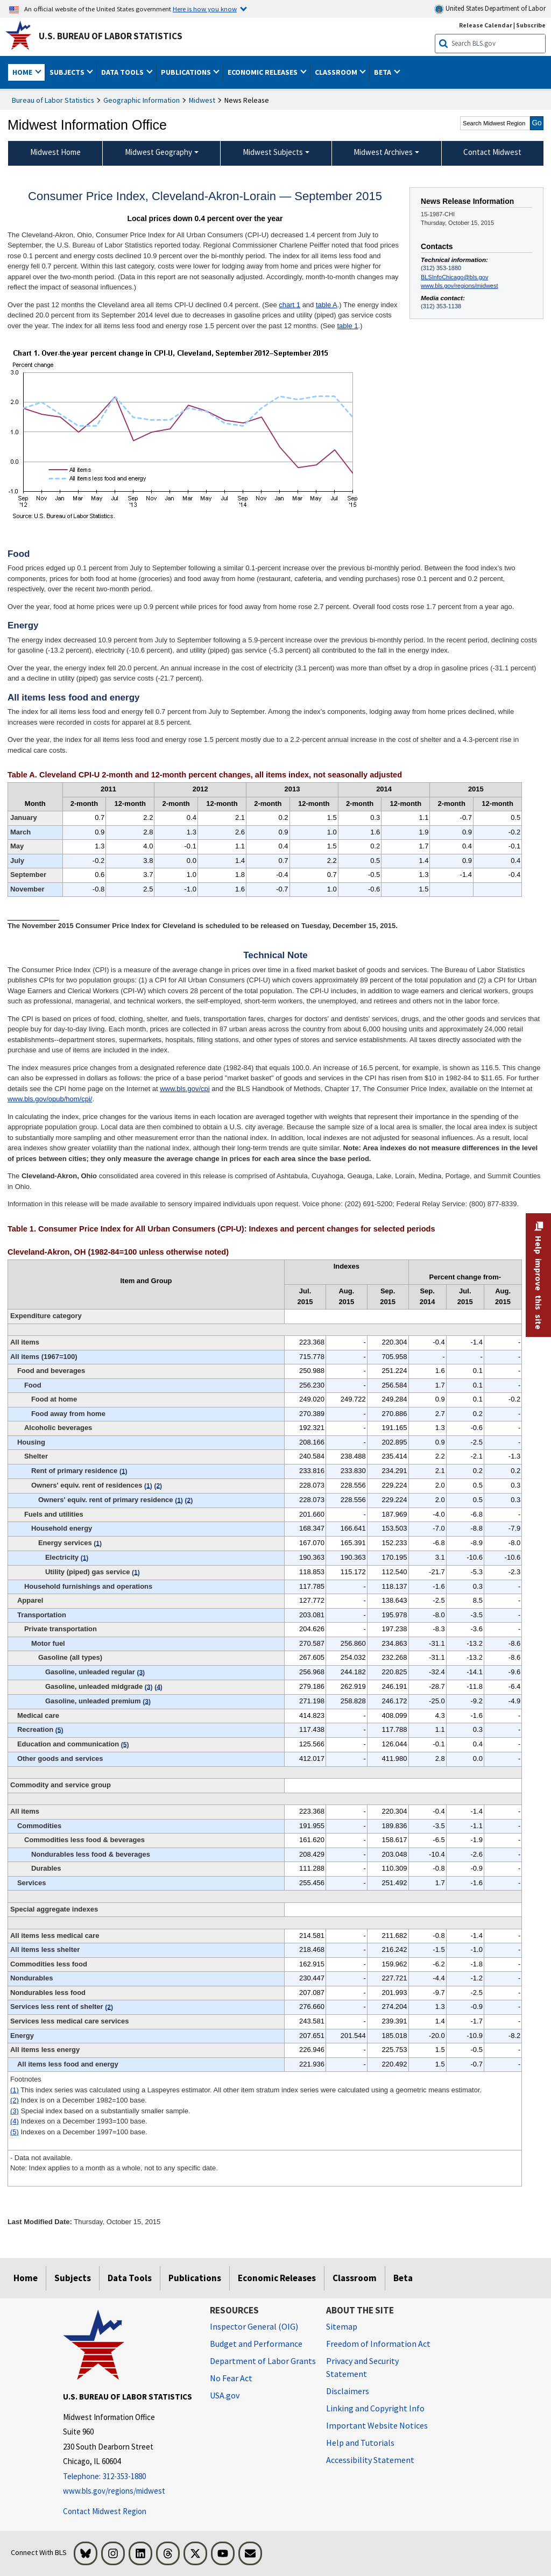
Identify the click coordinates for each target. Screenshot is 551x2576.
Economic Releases (277, 2278)
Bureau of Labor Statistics (53, 100)
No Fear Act (231, 2378)
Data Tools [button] (123, 72)
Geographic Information (141, 100)
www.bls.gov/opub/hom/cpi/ (50, 1099)
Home (25, 2278)
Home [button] (23, 72)
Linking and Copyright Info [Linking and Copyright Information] (375, 2408)
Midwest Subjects (273, 152)
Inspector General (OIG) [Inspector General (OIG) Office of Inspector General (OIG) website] (254, 2326)
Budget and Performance (256, 2343)
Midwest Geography (158, 152)
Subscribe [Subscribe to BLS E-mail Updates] (531, 25)
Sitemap (341, 2326)
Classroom (355, 2278)
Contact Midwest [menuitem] (492, 152)
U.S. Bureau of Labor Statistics (110, 36)
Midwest (202, 100)
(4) (14, 2121)
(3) (14, 2111)
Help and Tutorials (360, 2442)
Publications (194, 2278)
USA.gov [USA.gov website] (224, 2395)
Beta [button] (383, 72)
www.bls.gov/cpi (184, 1089)
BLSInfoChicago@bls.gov (454, 277)
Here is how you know (205, 8)
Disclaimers (347, 2391)
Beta (403, 2278)
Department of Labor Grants (263, 2360)
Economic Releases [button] (263, 72)
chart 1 (289, 305)
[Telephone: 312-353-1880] (128, 2477)
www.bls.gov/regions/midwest (459, 285)
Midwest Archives (383, 152)
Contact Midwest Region (104, 2511)
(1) (14, 2090)
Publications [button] (187, 72)
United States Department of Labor (490, 9)
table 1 (347, 326)
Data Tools (130, 2278)
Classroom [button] (337, 72)
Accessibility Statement (370, 2459)
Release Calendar (485, 25)
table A (326, 305)
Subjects (72, 2278)
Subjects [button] (68, 72)
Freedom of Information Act (378, 2343)
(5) (14, 2132)
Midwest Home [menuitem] (55, 152)
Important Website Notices (377, 2425)
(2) (14, 2100)
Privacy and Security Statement (362, 2367)
